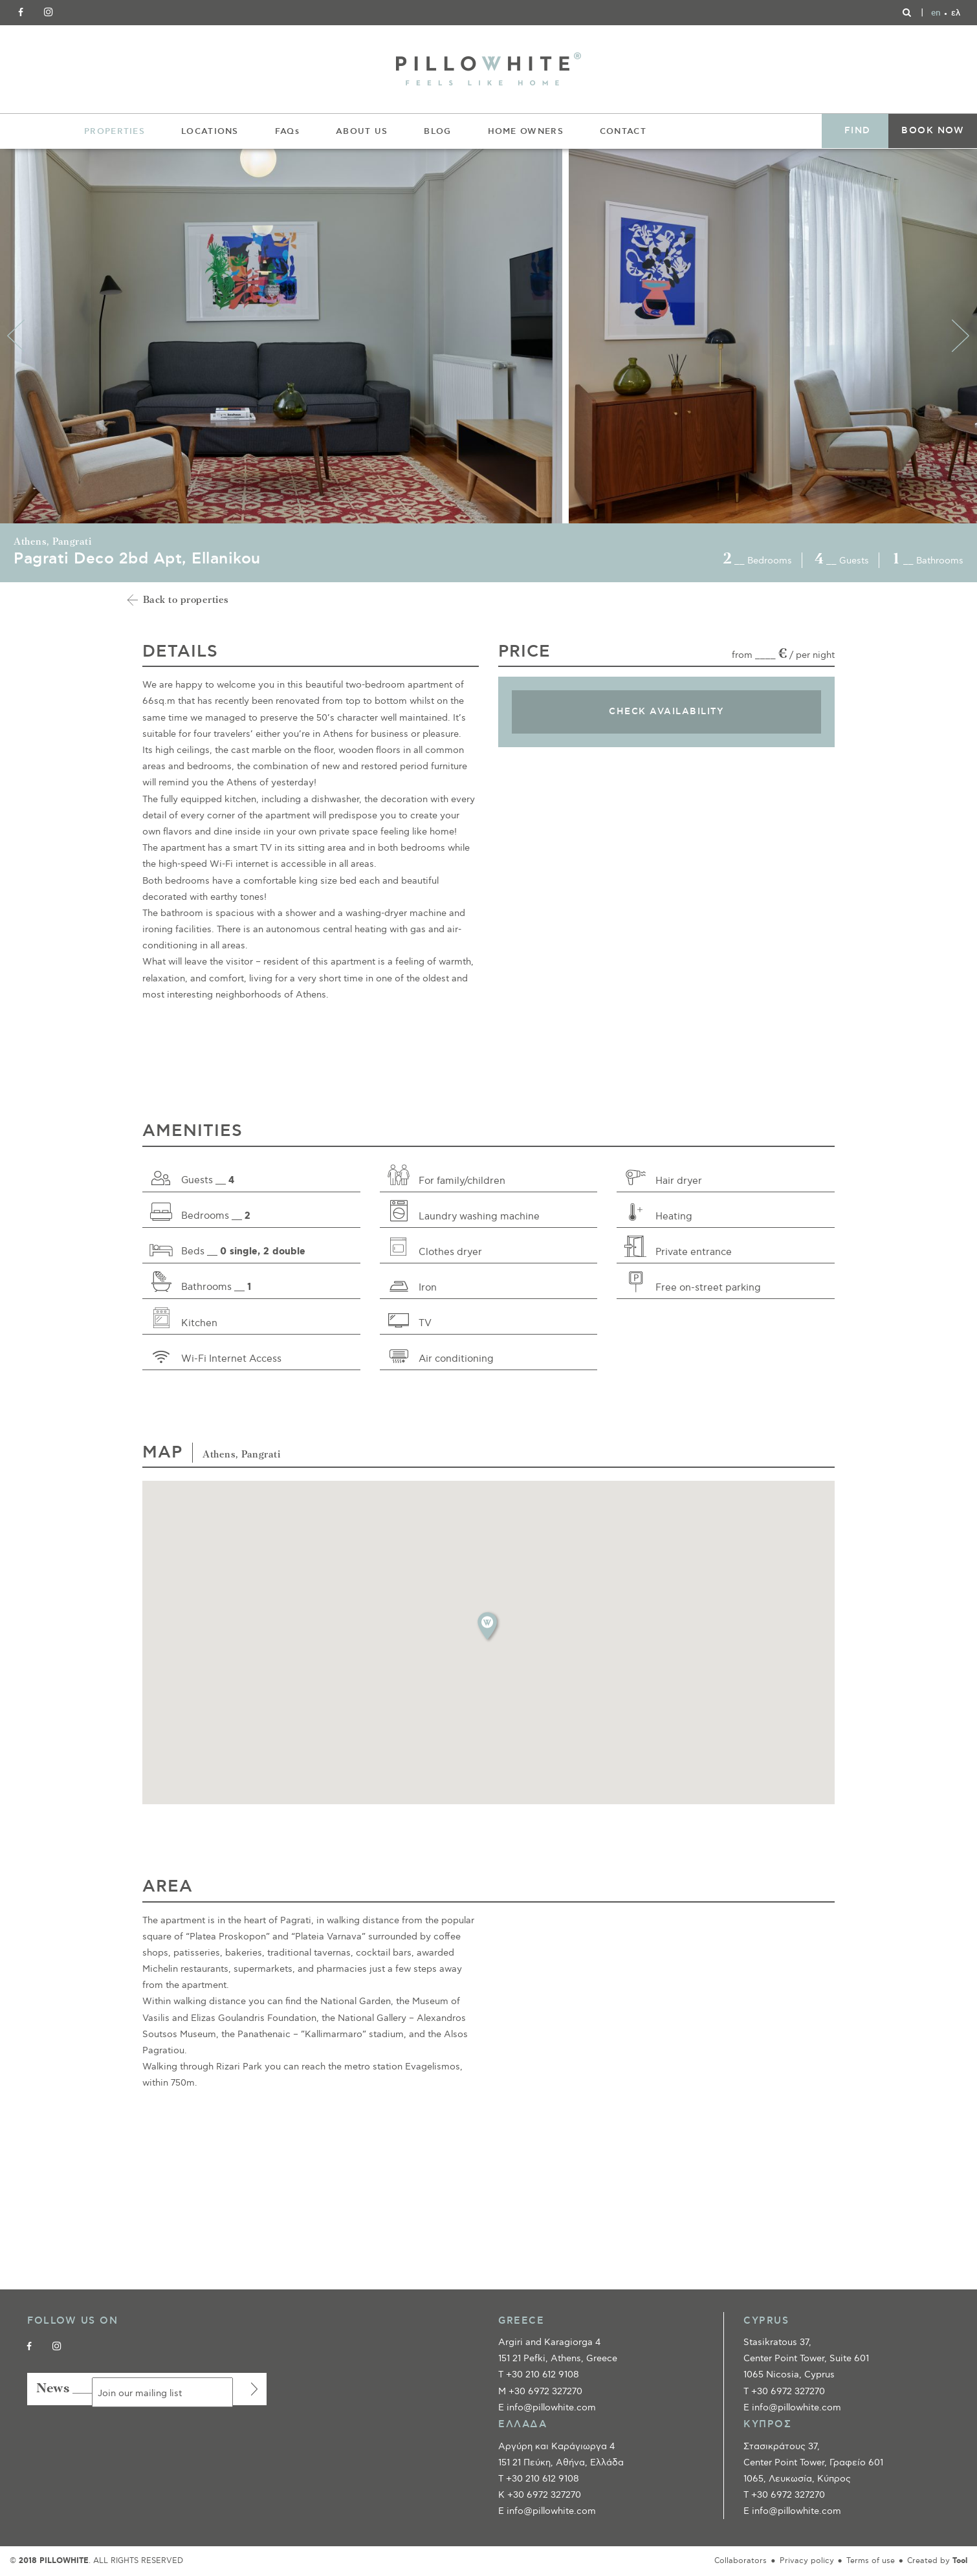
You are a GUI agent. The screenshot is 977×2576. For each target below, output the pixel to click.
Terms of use (870, 2561)
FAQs (287, 131)
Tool (959, 2561)
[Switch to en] (936, 13)
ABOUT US (362, 131)
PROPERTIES (114, 131)
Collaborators (740, 2561)
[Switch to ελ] (955, 13)
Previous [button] (16, 335)
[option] (284, 335)
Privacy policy (807, 2561)
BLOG (437, 131)
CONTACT (623, 131)
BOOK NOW (932, 130)
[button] (488, 1626)
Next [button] (961, 335)
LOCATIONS (210, 131)
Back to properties (186, 601)
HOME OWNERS (526, 131)
